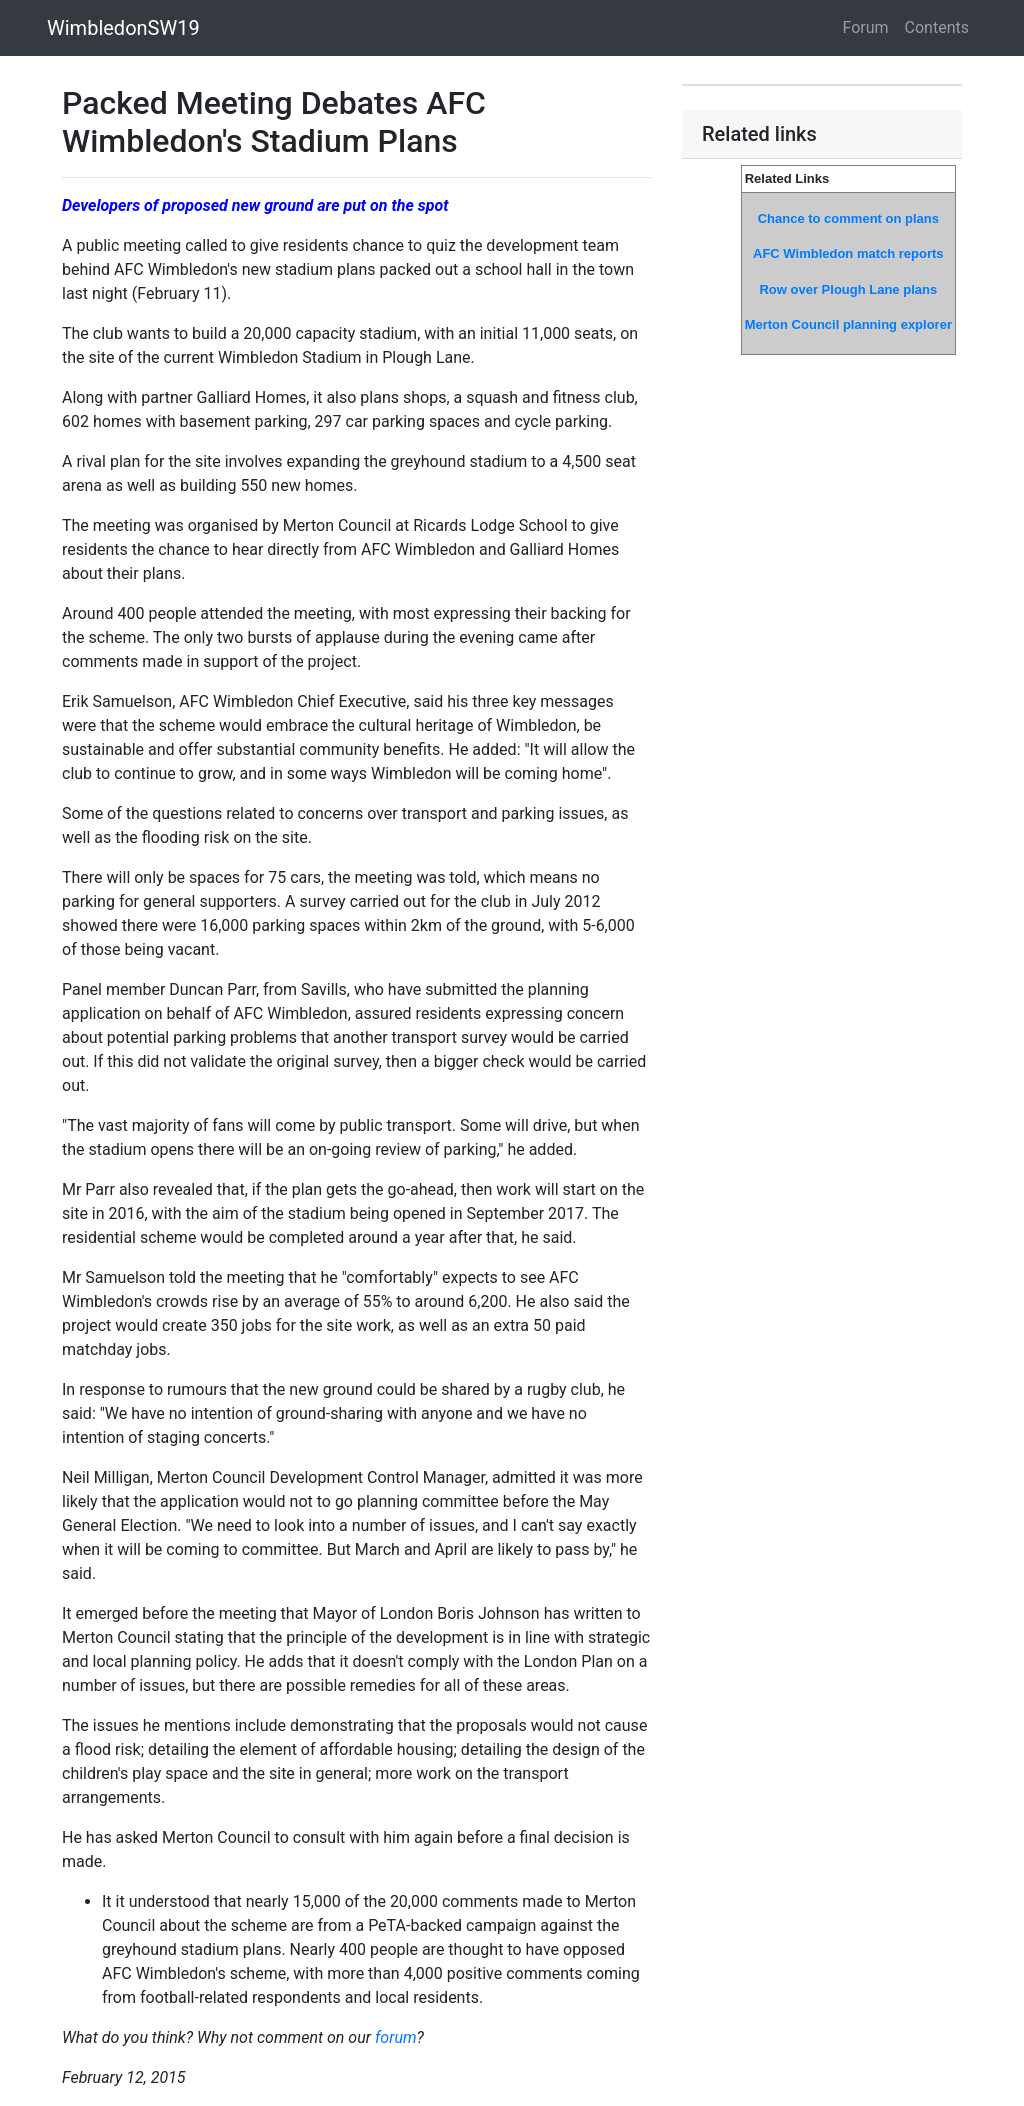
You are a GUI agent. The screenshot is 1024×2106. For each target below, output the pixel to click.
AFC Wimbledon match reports (848, 253)
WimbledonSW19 (123, 28)
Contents (937, 27)
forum (396, 2037)
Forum (866, 27)
